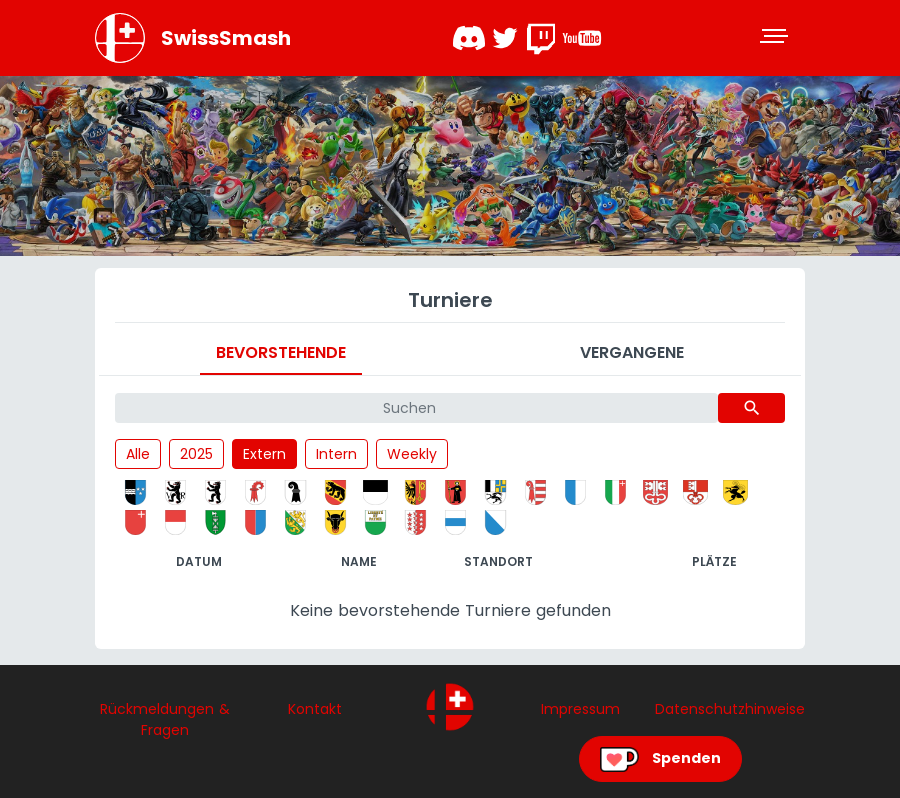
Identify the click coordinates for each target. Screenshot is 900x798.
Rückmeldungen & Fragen (165, 719)
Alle (138, 454)
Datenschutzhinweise (730, 709)
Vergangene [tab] (632, 352)
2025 (196, 454)
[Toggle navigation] (776, 38)
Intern (336, 454)
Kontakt (315, 709)
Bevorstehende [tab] (281, 352)
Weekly (412, 454)
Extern (264, 454)
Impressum (580, 709)
